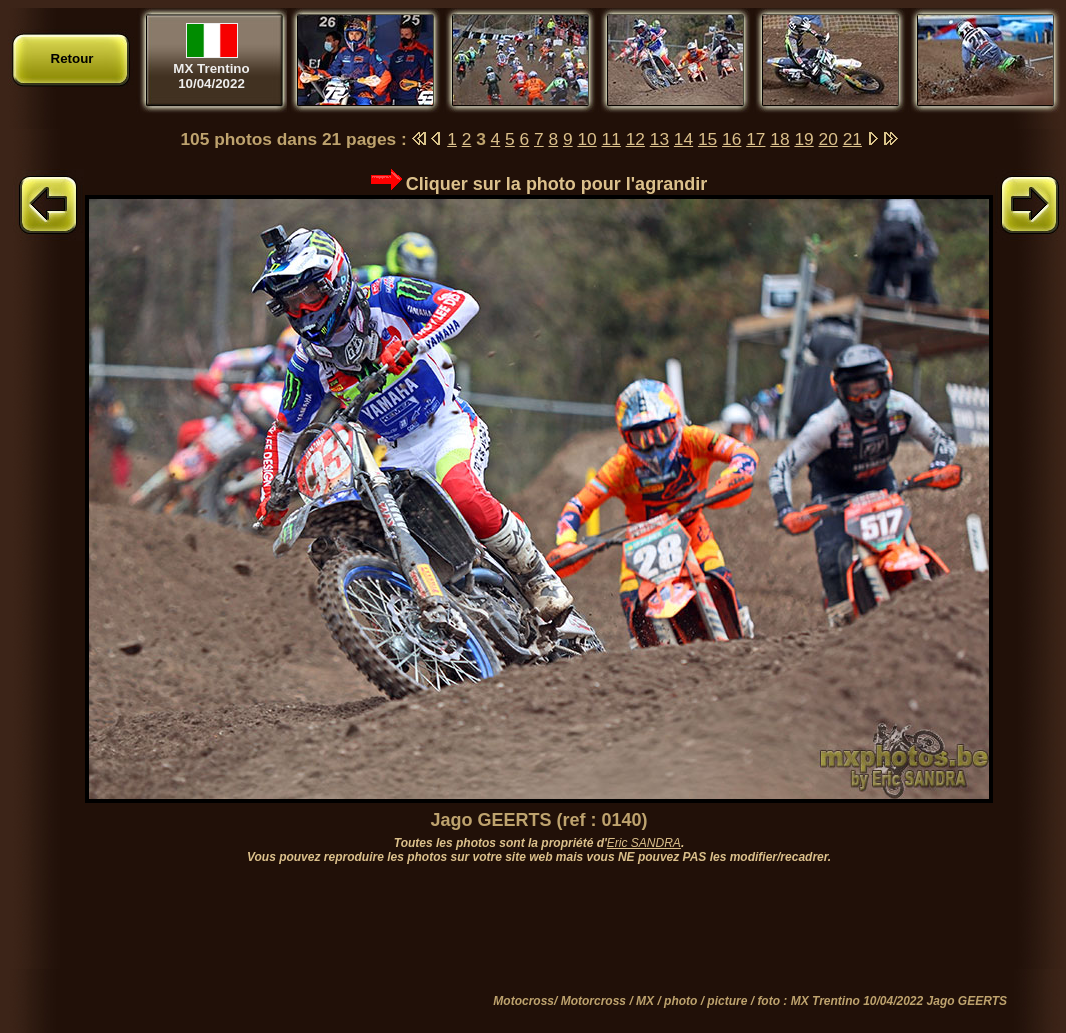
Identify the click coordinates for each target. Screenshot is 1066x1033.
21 (852, 139)
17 (755, 139)
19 (803, 139)
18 (779, 139)
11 (611, 139)
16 (731, 139)
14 (683, 139)
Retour (72, 58)
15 (707, 139)
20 (828, 139)
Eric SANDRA (644, 843)
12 (635, 139)
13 (659, 139)
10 (586, 139)
